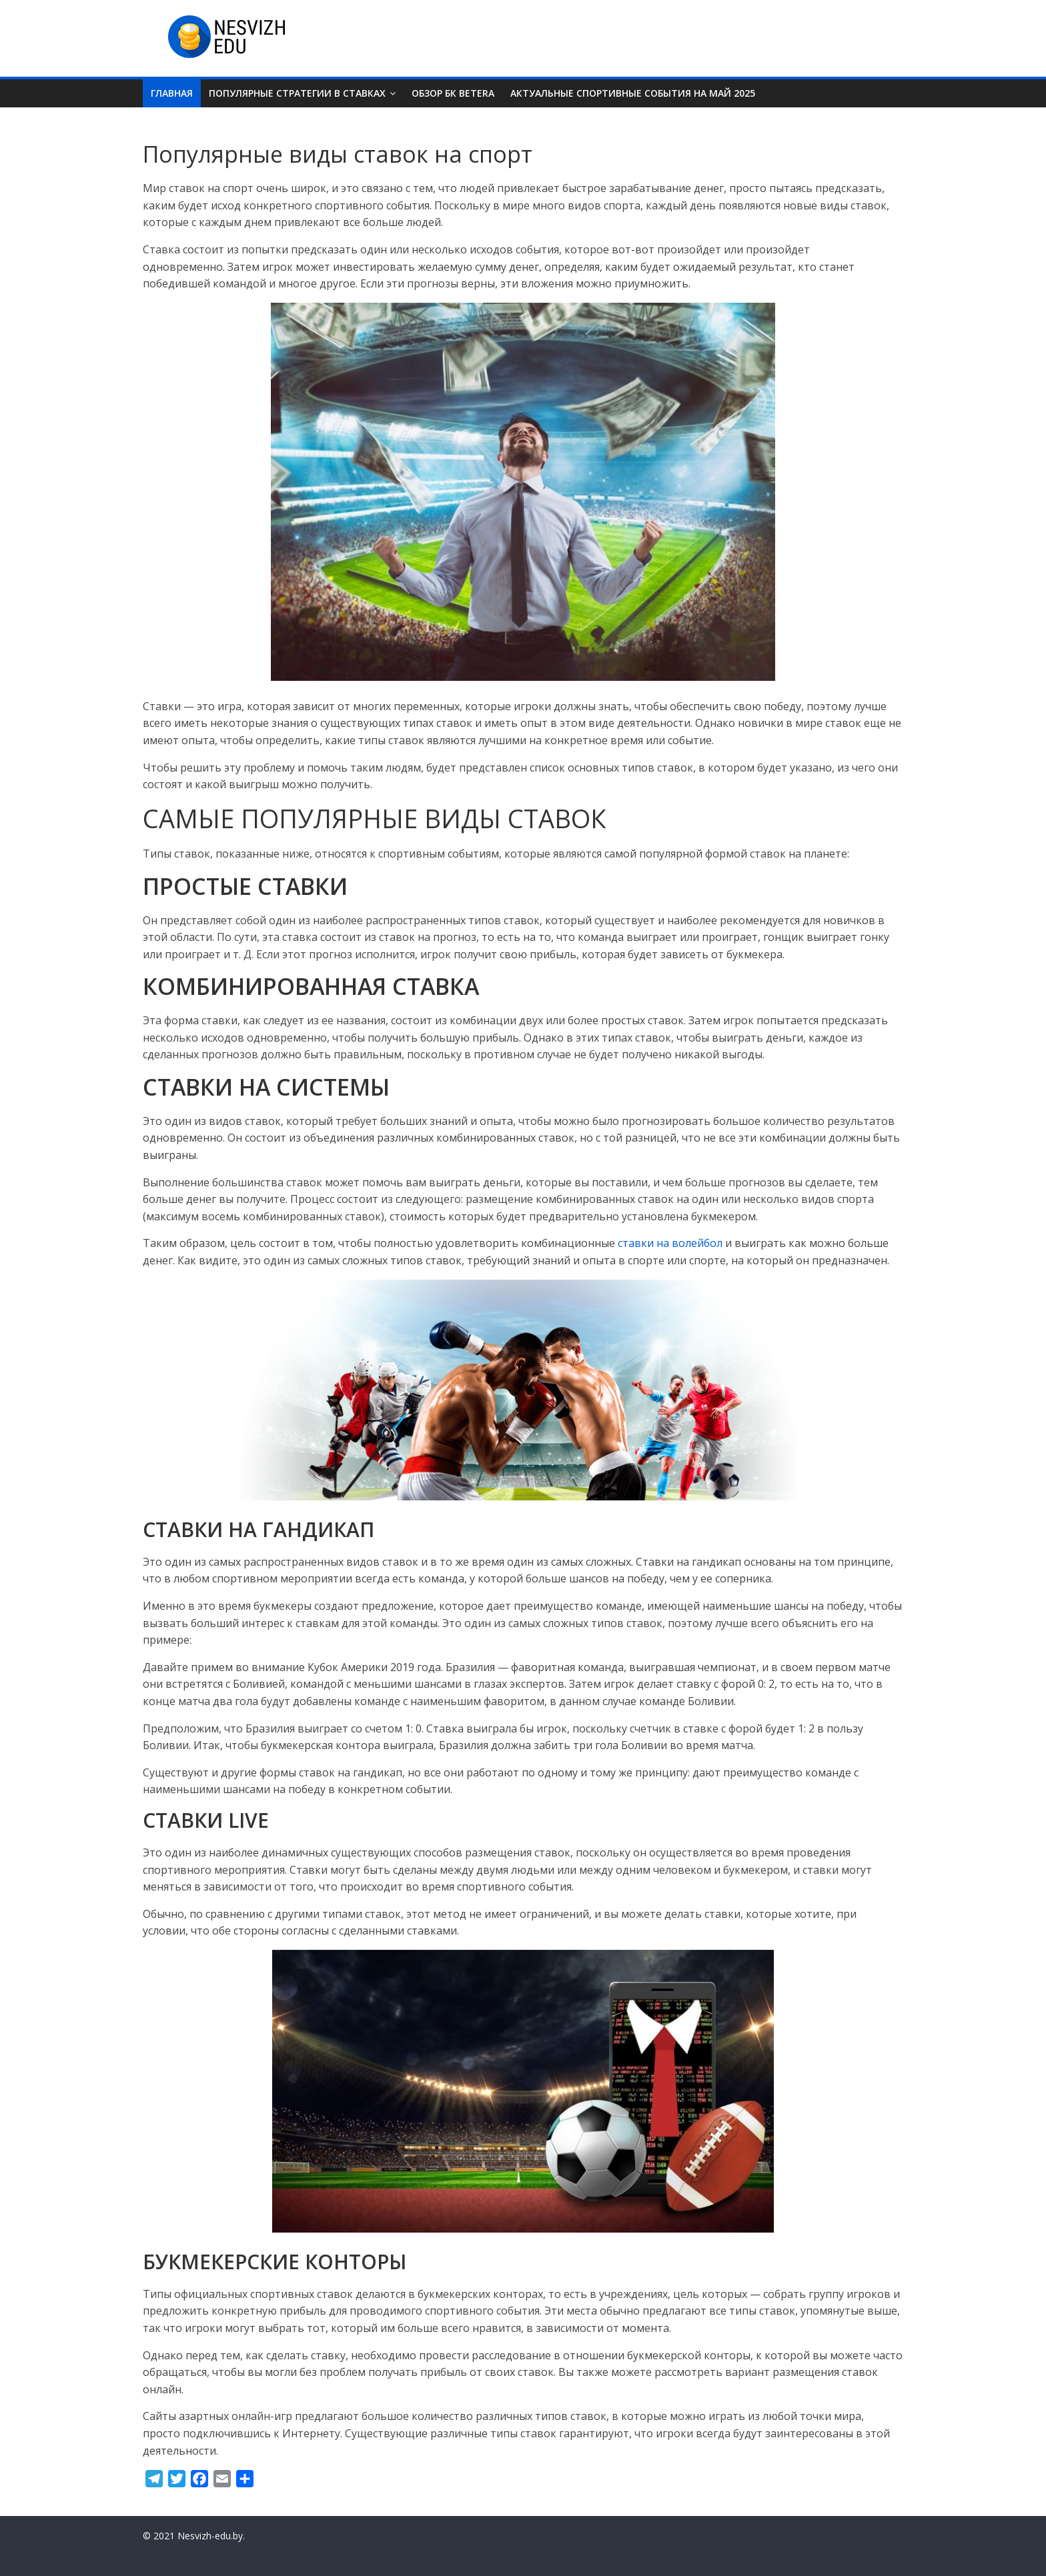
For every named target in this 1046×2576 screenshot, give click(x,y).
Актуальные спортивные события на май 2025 (632, 93)
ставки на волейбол (670, 1243)
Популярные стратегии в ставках (297, 93)
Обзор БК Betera (453, 93)
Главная (172, 93)
